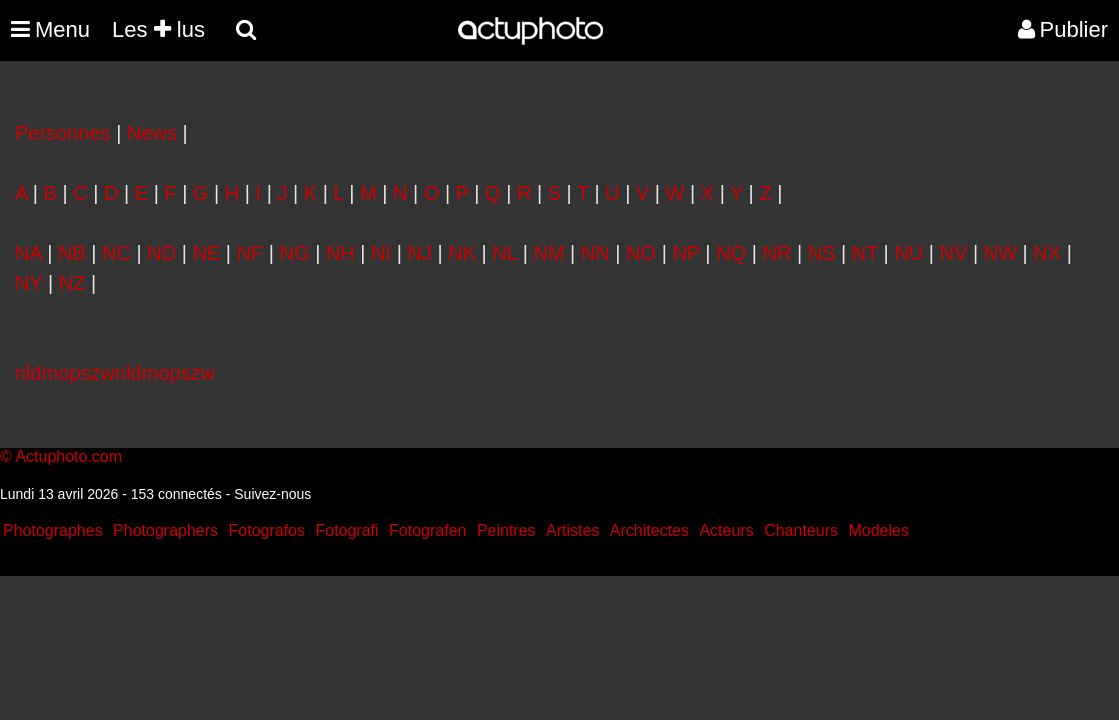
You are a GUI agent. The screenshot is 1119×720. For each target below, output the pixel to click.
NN (595, 253)
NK (462, 253)
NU (908, 253)
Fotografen (427, 530)
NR (776, 253)
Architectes (649, 530)
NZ (72, 283)
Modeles (878, 530)
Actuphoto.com (68, 456)
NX (1047, 253)
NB (72, 253)
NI (381, 253)
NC (116, 253)
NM (548, 253)
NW (1000, 253)
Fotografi (346, 530)
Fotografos (267, 530)
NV (954, 253)
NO (641, 253)
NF (250, 253)
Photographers (165, 530)
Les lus (158, 29)
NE (207, 253)
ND (161, 253)
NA (28, 253)
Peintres (506, 530)
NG (295, 253)
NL (504, 253)
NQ (731, 253)
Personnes (63, 133)
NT (865, 253)
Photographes (53, 530)
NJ (419, 253)
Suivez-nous (272, 494)
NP (685, 253)
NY (28, 283)
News (152, 133)
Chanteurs (801, 530)
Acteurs (726, 530)
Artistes (572, 530)
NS (822, 253)
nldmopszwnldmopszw (115, 373)
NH (340, 253)
